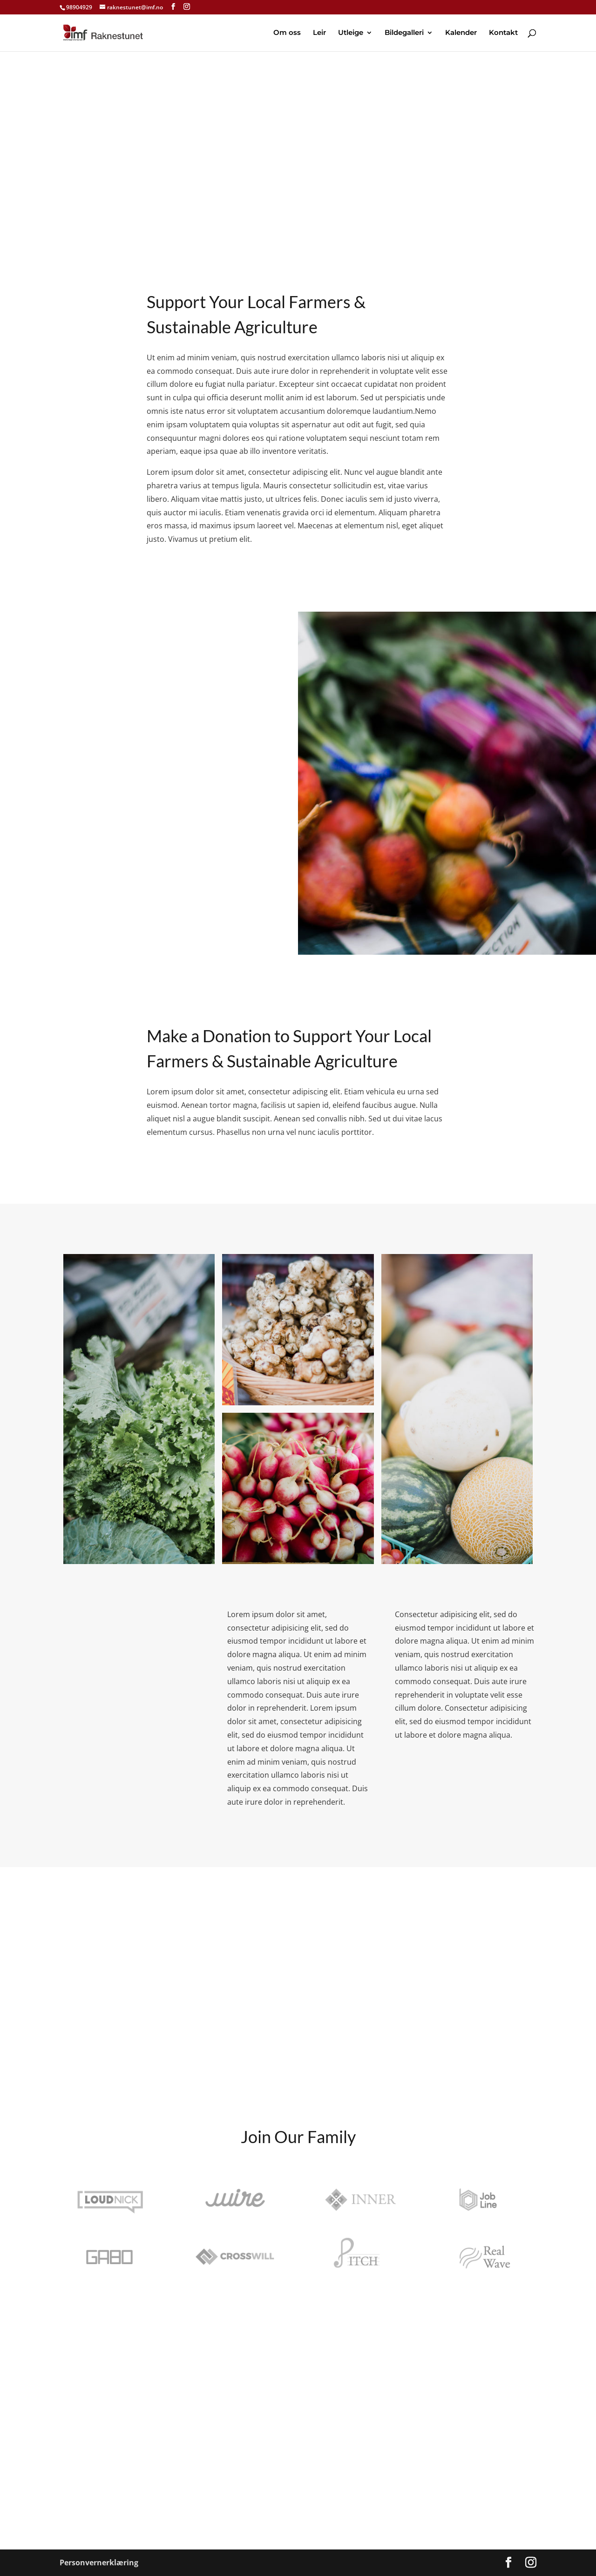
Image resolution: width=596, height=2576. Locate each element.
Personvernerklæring (99, 2562)
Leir (319, 33)
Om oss (287, 33)
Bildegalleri (404, 33)
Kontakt (503, 33)
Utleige (350, 33)
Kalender (461, 33)
